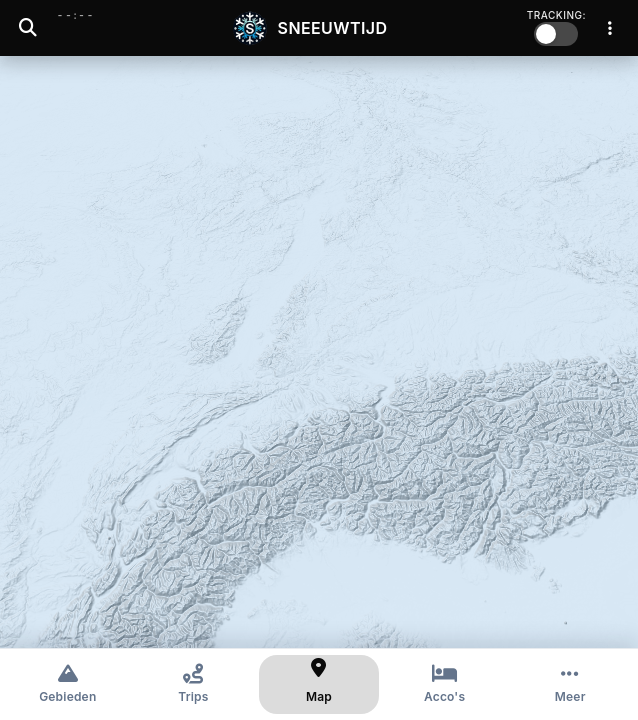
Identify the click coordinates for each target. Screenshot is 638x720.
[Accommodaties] (445, 684)
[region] (319, 352)
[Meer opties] (570, 684)
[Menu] (610, 28)
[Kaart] (319, 684)
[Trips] (194, 684)
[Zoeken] (28, 28)
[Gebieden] (68, 684)
